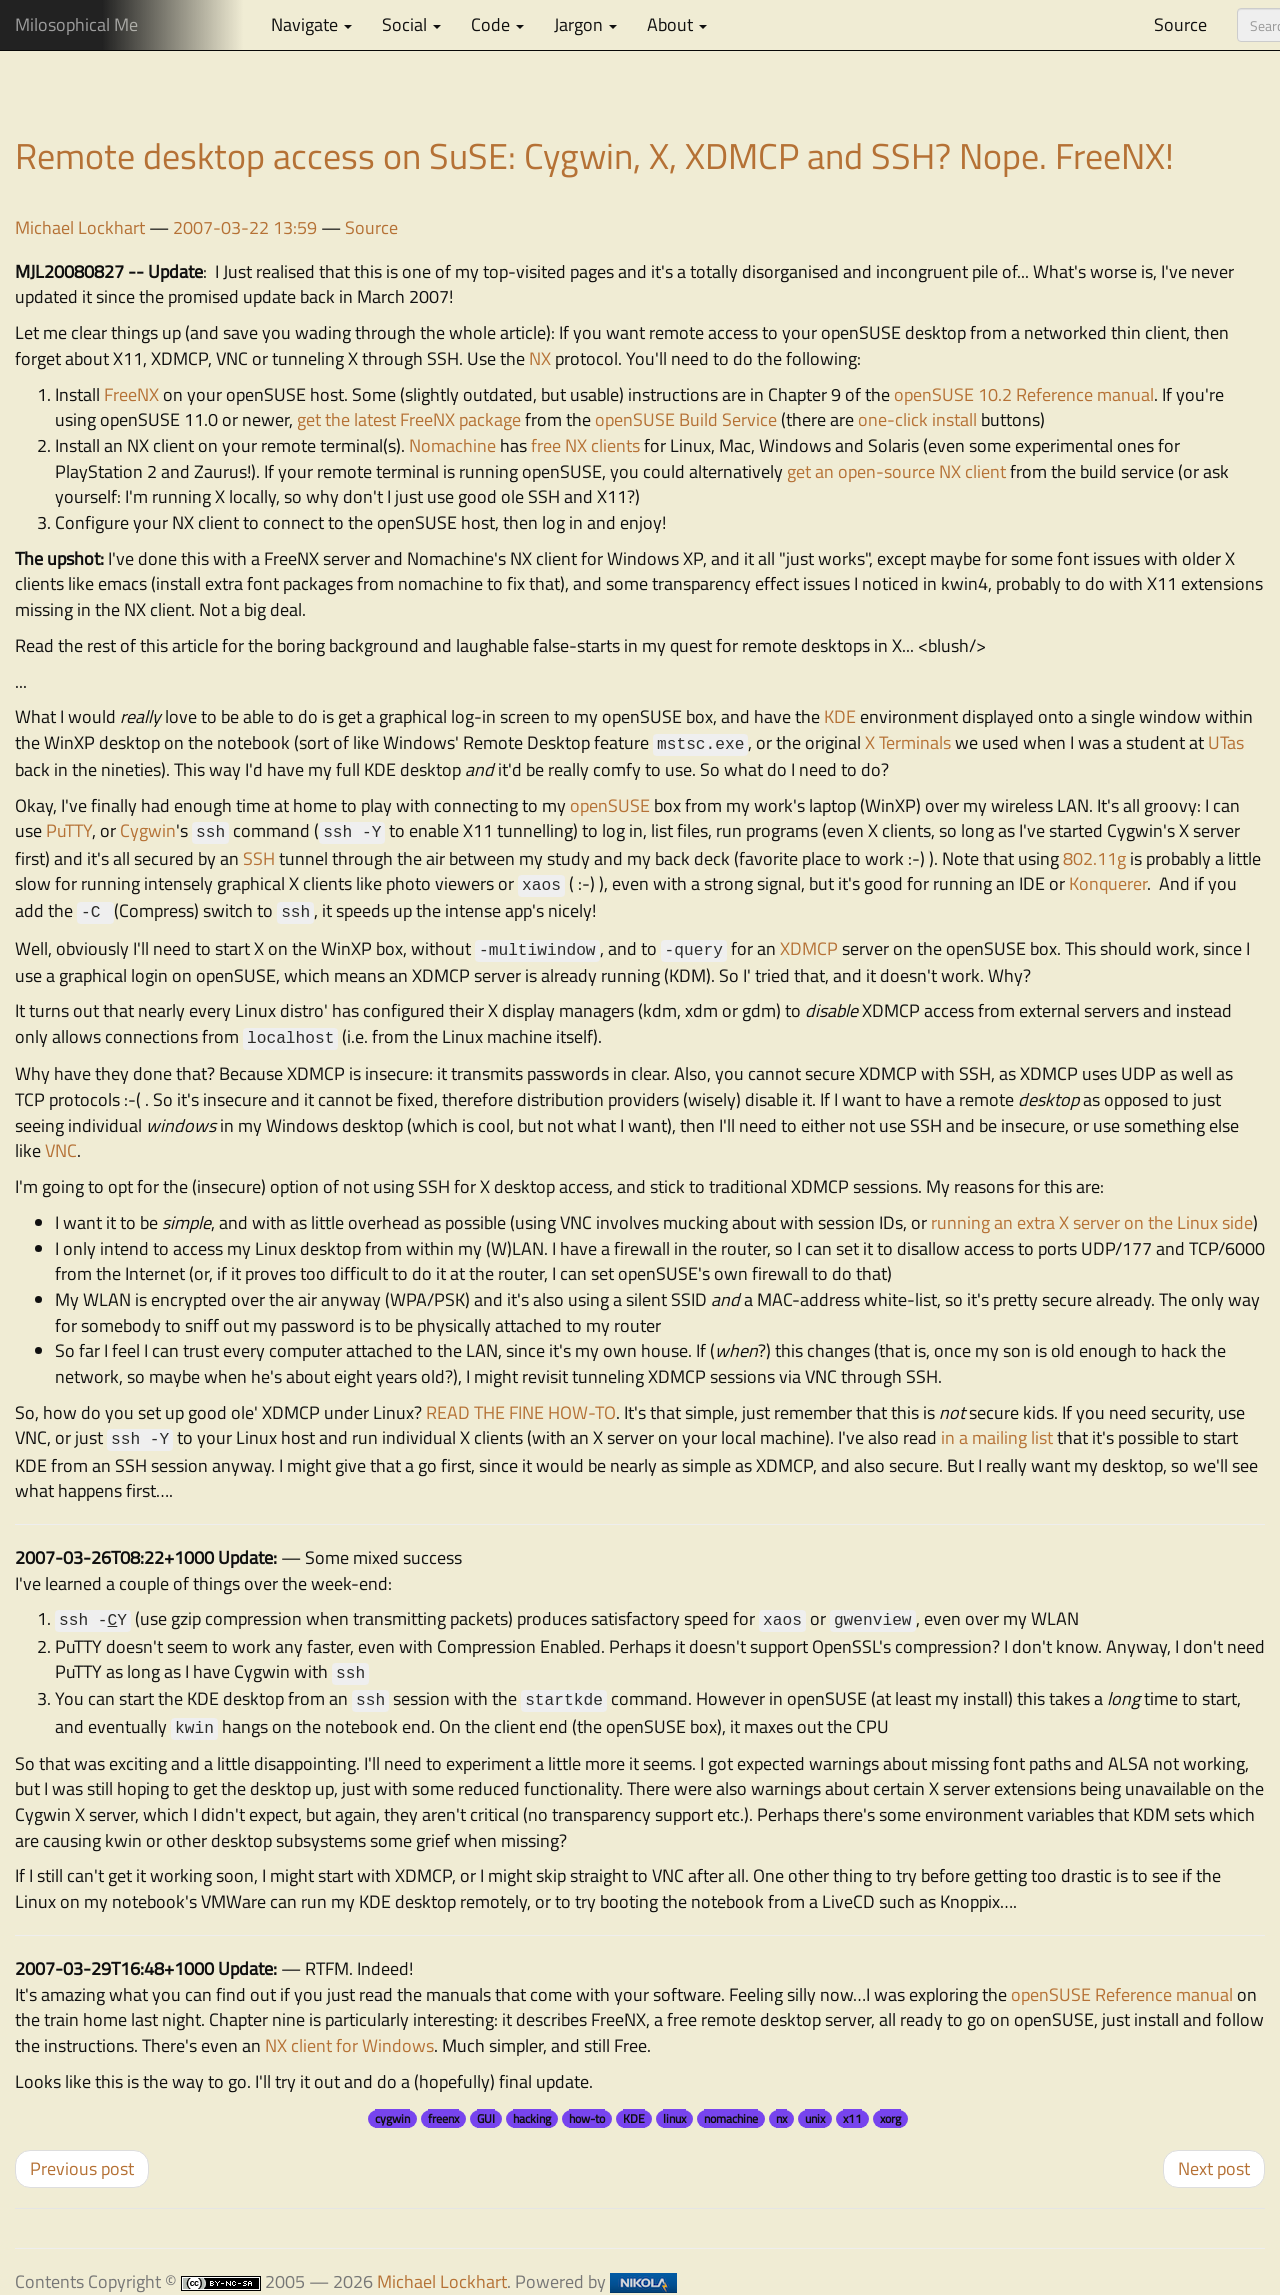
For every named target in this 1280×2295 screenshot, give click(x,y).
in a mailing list (997, 1437)
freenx (443, 2118)
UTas (1226, 742)
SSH (259, 858)
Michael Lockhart (80, 227)
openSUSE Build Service (686, 419)
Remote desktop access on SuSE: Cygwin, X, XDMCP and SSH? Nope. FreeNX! (594, 155)
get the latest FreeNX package (409, 419)
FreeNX (131, 394)
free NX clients (585, 445)
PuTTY (69, 830)
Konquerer (1108, 883)
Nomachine (452, 445)
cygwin (392, 2118)
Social (411, 24)
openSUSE (610, 805)
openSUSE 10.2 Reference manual (1024, 394)
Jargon (585, 24)
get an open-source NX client (896, 471)
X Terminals (908, 742)
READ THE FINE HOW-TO (521, 1412)
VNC (61, 1150)
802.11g (1094, 858)
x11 (852, 2118)
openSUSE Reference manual (1122, 1994)
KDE (842, 716)
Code (497, 24)
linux (674, 2118)
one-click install (917, 419)
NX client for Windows (349, 2045)
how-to (587, 2118)
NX (540, 358)
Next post (1214, 2168)
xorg (890, 2118)
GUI (486, 2118)
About (677, 24)
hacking (532, 2118)
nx (781, 2118)
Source (1180, 24)
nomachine (731, 2118)
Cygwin (148, 830)
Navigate (311, 24)
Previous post (82, 2168)
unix (815, 2118)
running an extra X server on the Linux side (1092, 1222)
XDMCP (809, 948)
